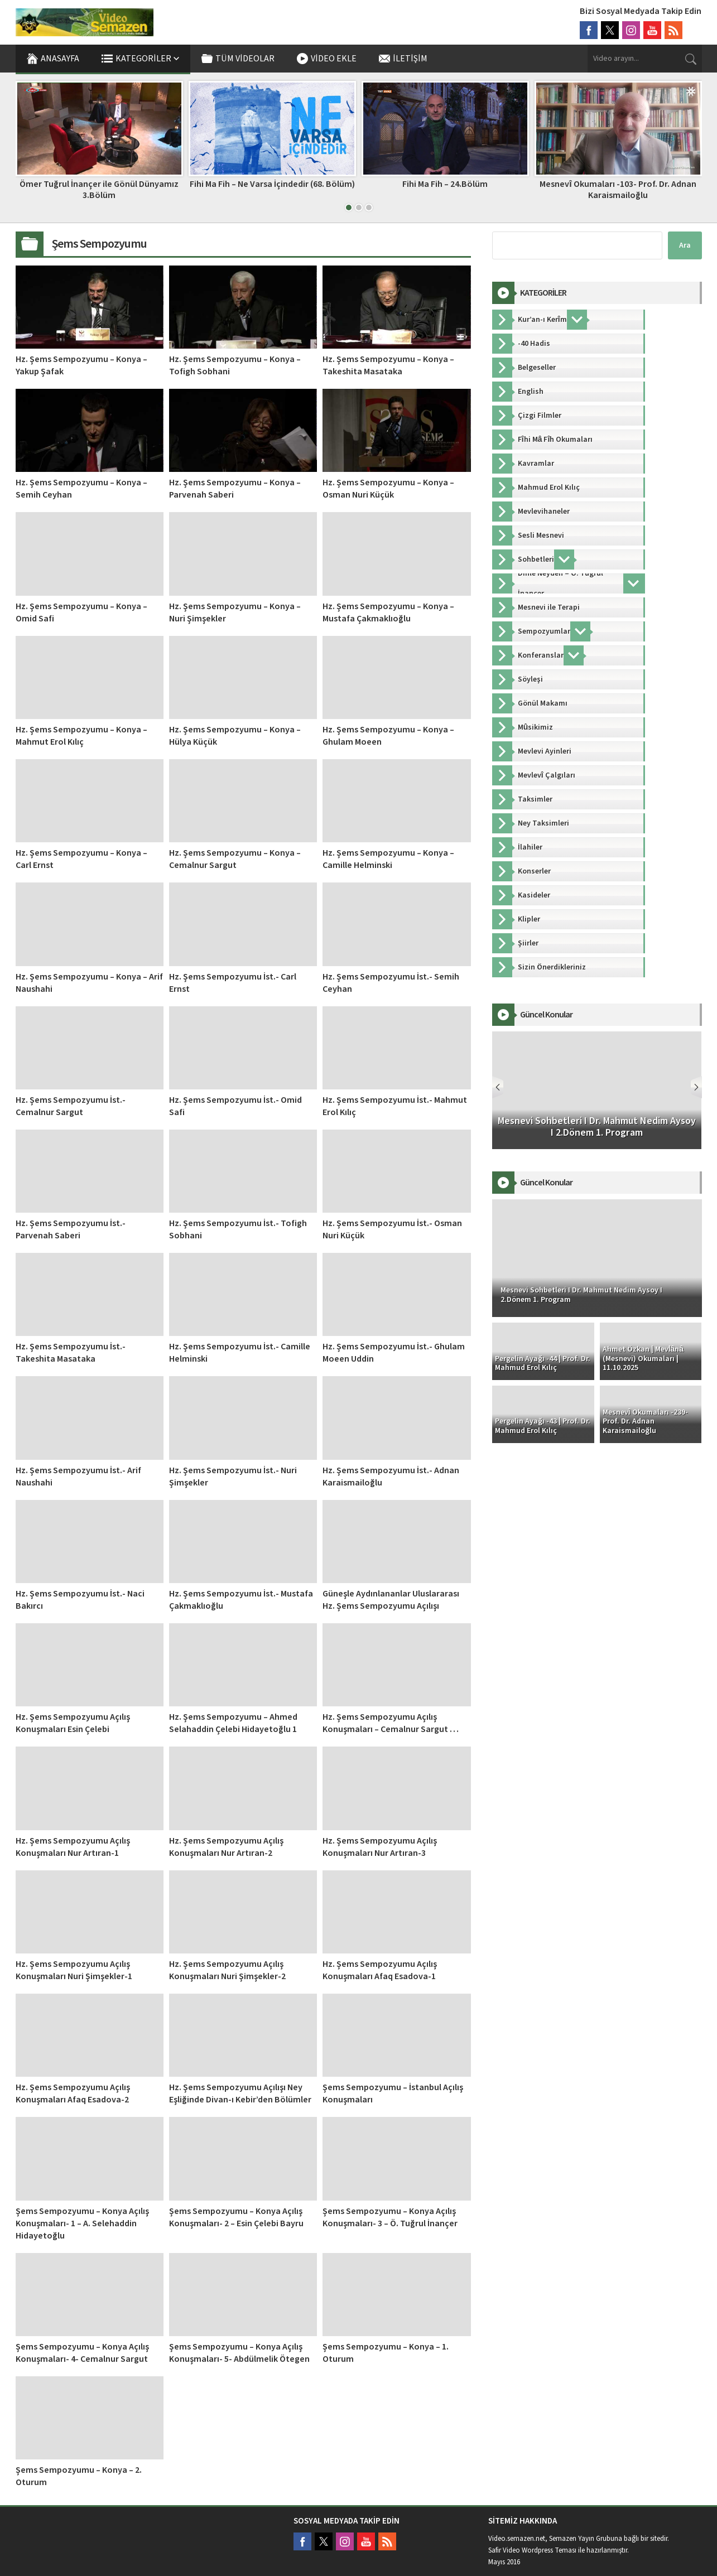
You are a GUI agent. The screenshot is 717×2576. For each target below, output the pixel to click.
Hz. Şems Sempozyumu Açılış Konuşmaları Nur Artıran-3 (380, 1847)
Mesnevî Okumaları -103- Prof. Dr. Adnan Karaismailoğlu (618, 189)
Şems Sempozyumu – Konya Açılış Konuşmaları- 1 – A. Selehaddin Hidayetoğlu (82, 2223)
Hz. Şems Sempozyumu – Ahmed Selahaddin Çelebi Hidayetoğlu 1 (233, 1723)
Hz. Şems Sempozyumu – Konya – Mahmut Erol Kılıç (81, 735)
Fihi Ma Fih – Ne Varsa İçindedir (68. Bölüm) (272, 184)
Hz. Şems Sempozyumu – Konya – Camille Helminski (388, 859)
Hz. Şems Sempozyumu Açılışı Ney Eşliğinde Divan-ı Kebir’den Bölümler (240, 2093)
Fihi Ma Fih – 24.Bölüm (445, 184)
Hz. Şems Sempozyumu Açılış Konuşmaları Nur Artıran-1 (73, 1847)
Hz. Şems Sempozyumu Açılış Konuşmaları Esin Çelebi (73, 1723)
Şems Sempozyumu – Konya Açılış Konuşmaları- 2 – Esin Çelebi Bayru (236, 2217)
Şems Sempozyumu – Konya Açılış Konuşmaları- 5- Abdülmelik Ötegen (239, 2353)
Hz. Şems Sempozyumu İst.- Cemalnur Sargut (71, 1106)
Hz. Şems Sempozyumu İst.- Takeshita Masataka (71, 1352)
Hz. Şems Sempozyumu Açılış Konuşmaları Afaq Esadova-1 (380, 1970)
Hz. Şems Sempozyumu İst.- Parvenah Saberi (71, 1229)
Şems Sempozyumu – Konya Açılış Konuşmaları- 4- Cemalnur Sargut (82, 2353)
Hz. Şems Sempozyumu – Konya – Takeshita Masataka (388, 365)
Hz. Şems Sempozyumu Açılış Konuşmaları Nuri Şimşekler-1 (74, 1970)
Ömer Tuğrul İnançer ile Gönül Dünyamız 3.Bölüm (99, 189)
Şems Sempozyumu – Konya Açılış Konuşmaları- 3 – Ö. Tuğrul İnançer (390, 2217)
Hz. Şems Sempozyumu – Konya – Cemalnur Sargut (235, 859)
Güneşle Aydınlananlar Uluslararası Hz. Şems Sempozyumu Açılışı (391, 1600)
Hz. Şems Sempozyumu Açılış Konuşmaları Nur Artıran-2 (226, 1847)
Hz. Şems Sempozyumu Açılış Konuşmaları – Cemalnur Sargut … (391, 1723)
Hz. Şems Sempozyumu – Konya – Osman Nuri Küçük (388, 488)
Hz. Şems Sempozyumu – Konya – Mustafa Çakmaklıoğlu (388, 612)
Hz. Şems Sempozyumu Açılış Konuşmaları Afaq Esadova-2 (73, 2093)
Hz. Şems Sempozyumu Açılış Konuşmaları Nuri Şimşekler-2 (227, 1970)
